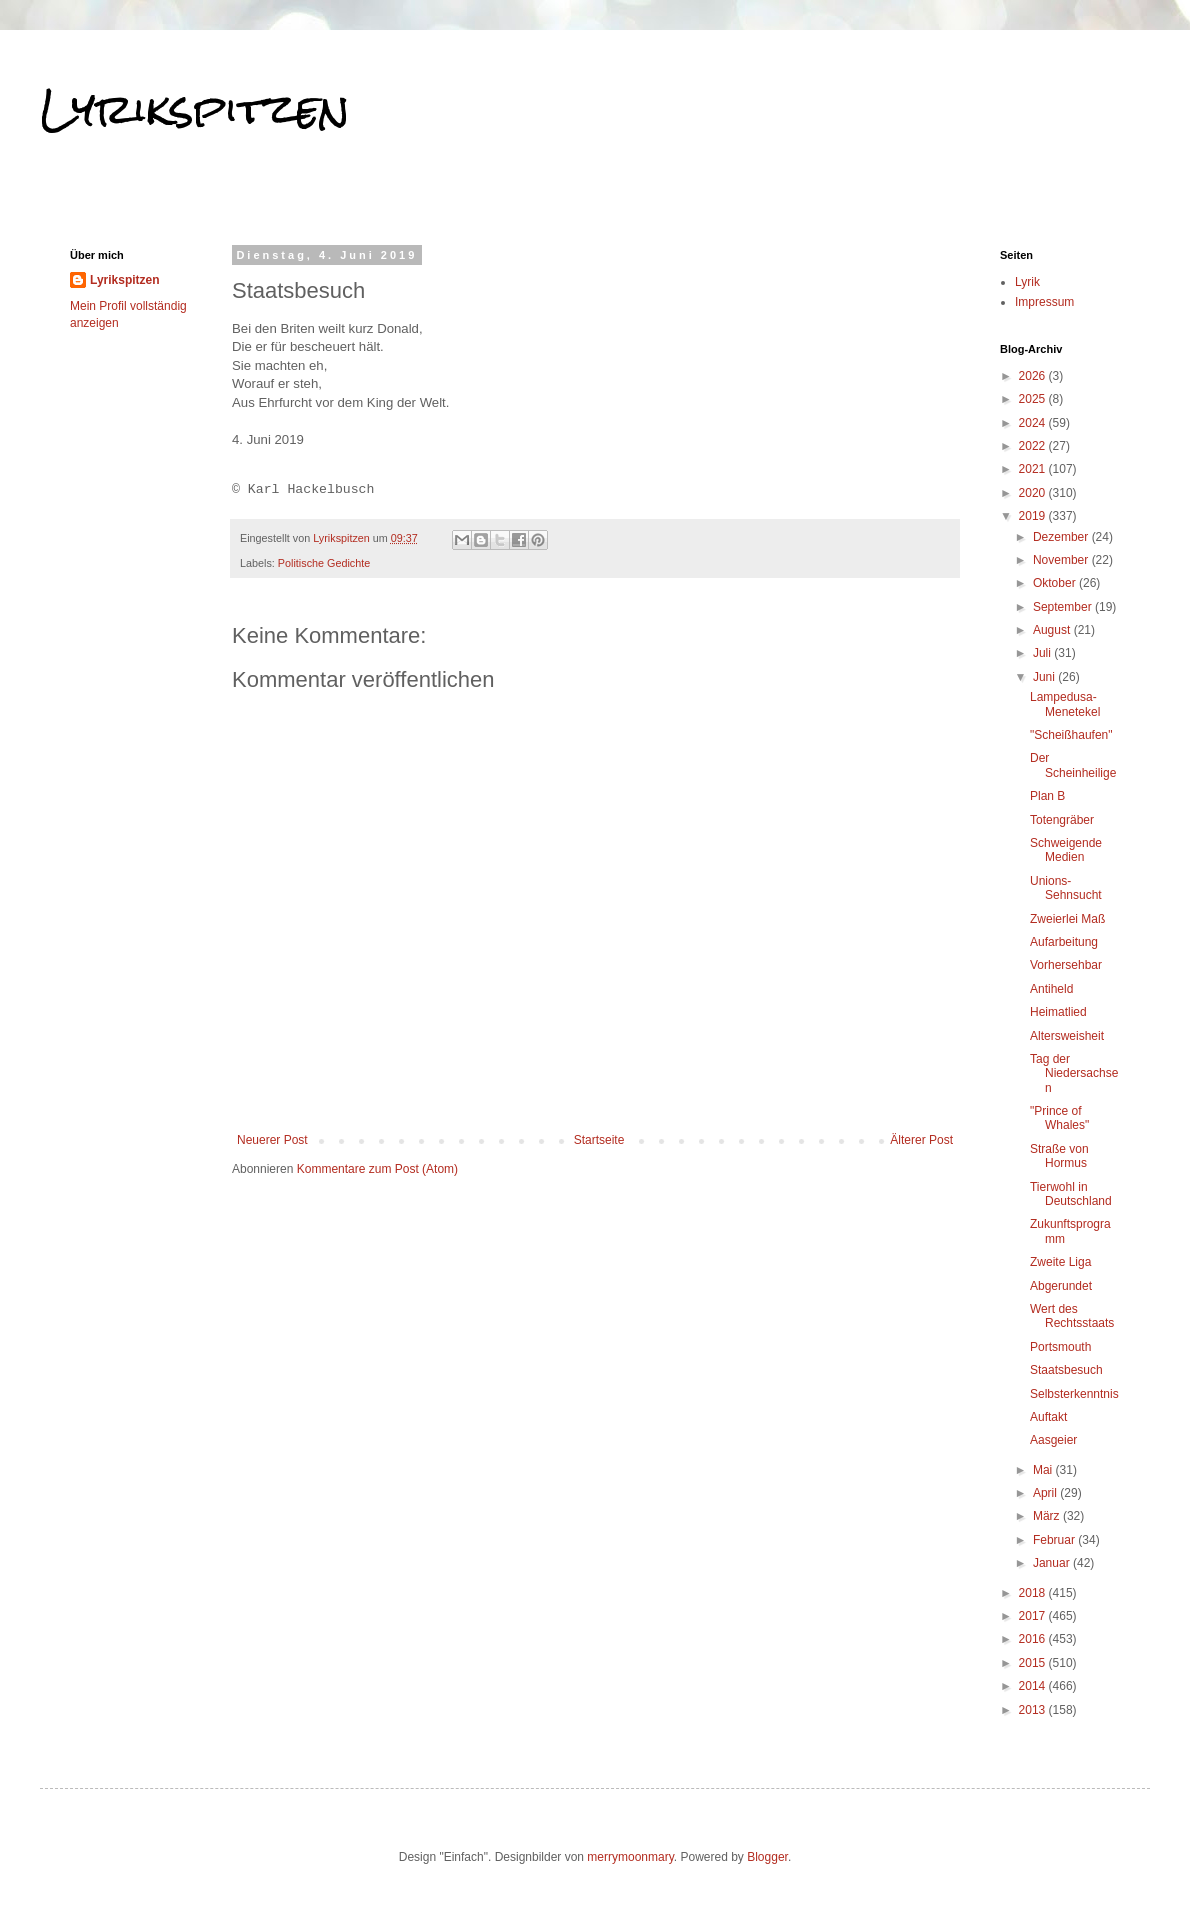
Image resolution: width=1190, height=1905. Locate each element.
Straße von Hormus (1059, 1156)
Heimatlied (1058, 1012)
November (1062, 560)
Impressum (1044, 302)
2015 (1034, 1663)
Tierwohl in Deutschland (1071, 1194)
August (1053, 630)
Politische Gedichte (324, 563)
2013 (1034, 1710)
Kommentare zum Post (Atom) (377, 1169)
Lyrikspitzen (195, 109)
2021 (1034, 469)
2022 (1034, 446)
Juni (1045, 677)
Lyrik (1027, 282)
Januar (1053, 1563)
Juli (1043, 653)
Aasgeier (1053, 1440)
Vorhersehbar (1066, 965)
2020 (1034, 493)
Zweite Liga (1060, 1262)
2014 (1034, 1686)
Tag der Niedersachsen (1074, 1073)
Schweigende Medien (1066, 850)
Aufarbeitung (1064, 942)
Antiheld (1051, 989)
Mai (1044, 1470)
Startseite (599, 1140)
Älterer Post (921, 1140)
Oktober (1056, 583)
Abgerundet (1061, 1286)
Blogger (767, 1857)
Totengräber (1062, 820)
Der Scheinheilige (1073, 765)
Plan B (1047, 796)
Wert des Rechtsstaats (1072, 1316)
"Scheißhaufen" (1071, 735)
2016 (1034, 1639)
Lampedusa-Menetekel (1065, 704)
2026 (1034, 376)
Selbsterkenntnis (1074, 1394)
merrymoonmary (630, 1857)
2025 (1034, 399)
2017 (1034, 1616)
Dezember (1062, 537)
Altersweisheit (1067, 1036)
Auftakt (1048, 1417)
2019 (1034, 516)
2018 (1034, 1593)
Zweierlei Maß (1067, 919)
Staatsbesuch (1066, 1370)
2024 (1034, 423)
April (1046, 1493)
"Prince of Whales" (1059, 1118)
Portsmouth (1060, 1347)
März (1048, 1516)
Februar (1055, 1540)
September (1064, 607)
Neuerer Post (272, 1140)
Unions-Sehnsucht (1066, 888)
